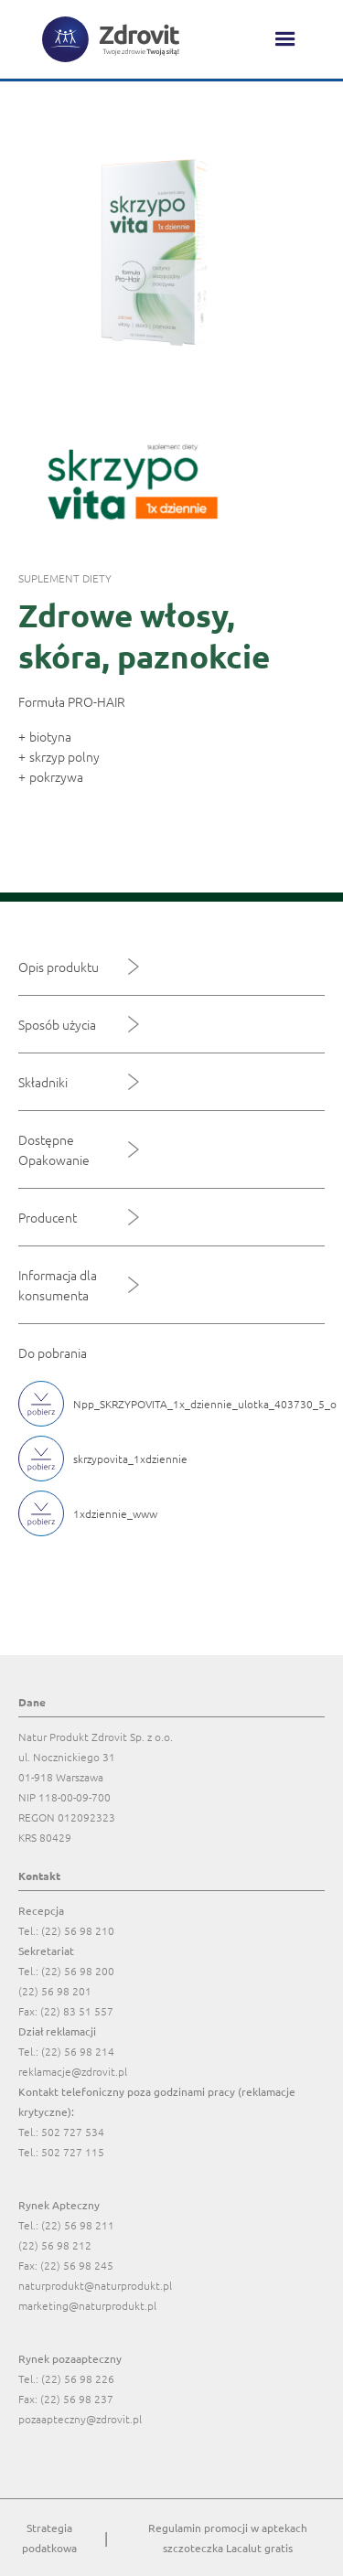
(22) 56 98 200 (77, 1970)
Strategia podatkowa (49, 2537)
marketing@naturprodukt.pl (87, 2305)
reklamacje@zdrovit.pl (72, 2071)
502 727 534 (72, 2131)
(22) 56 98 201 (54, 1990)
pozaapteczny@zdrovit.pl (80, 2418)
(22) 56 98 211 (77, 2225)
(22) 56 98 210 (77, 1930)
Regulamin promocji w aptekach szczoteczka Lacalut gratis (227, 2537)
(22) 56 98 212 (54, 2245)
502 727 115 (72, 2151)
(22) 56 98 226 (77, 2378)
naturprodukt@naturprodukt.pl (95, 2285)
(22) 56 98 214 (77, 2051)
